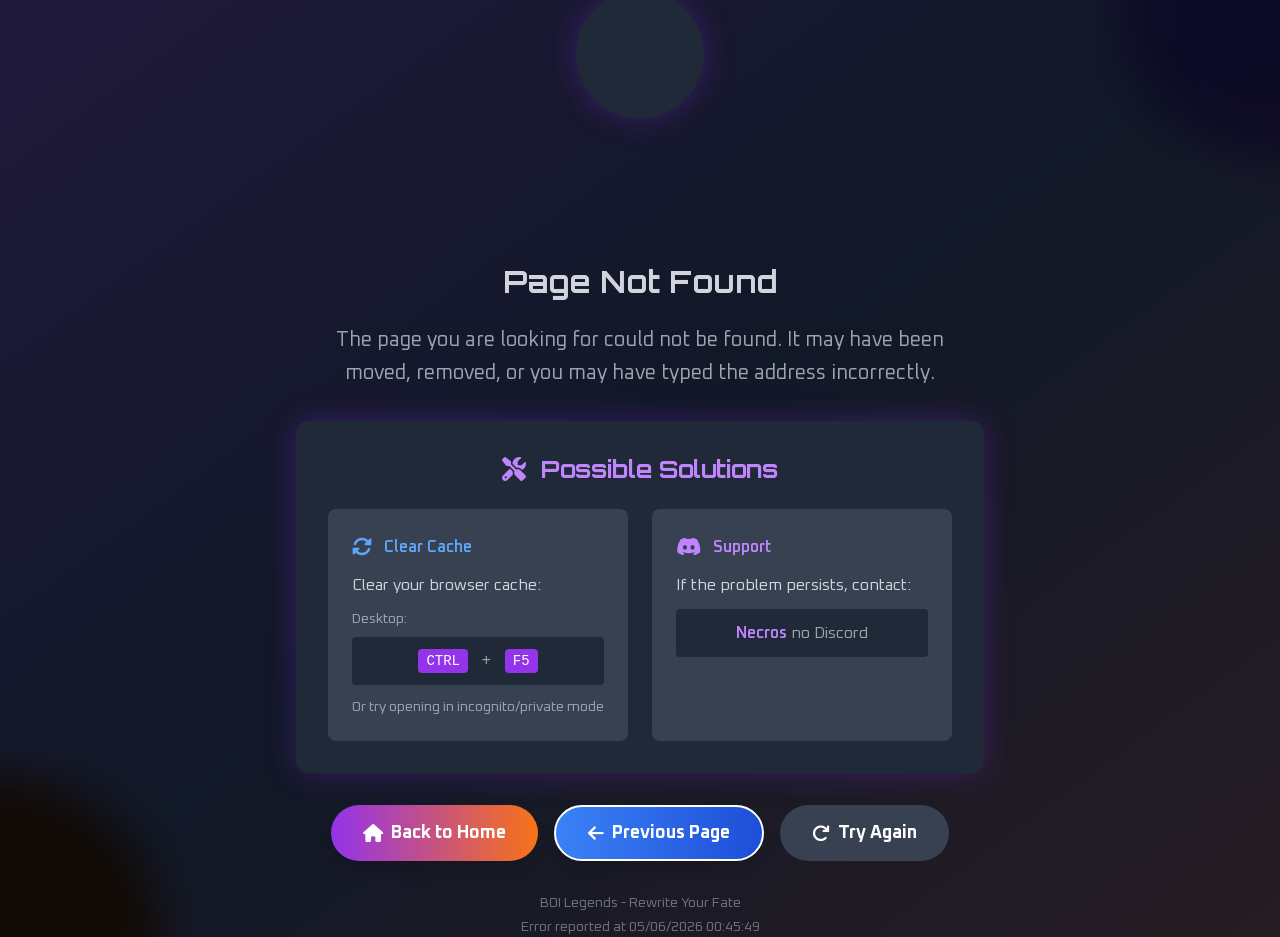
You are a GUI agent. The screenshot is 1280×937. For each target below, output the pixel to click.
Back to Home (434, 833)
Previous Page (659, 833)
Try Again (864, 833)
